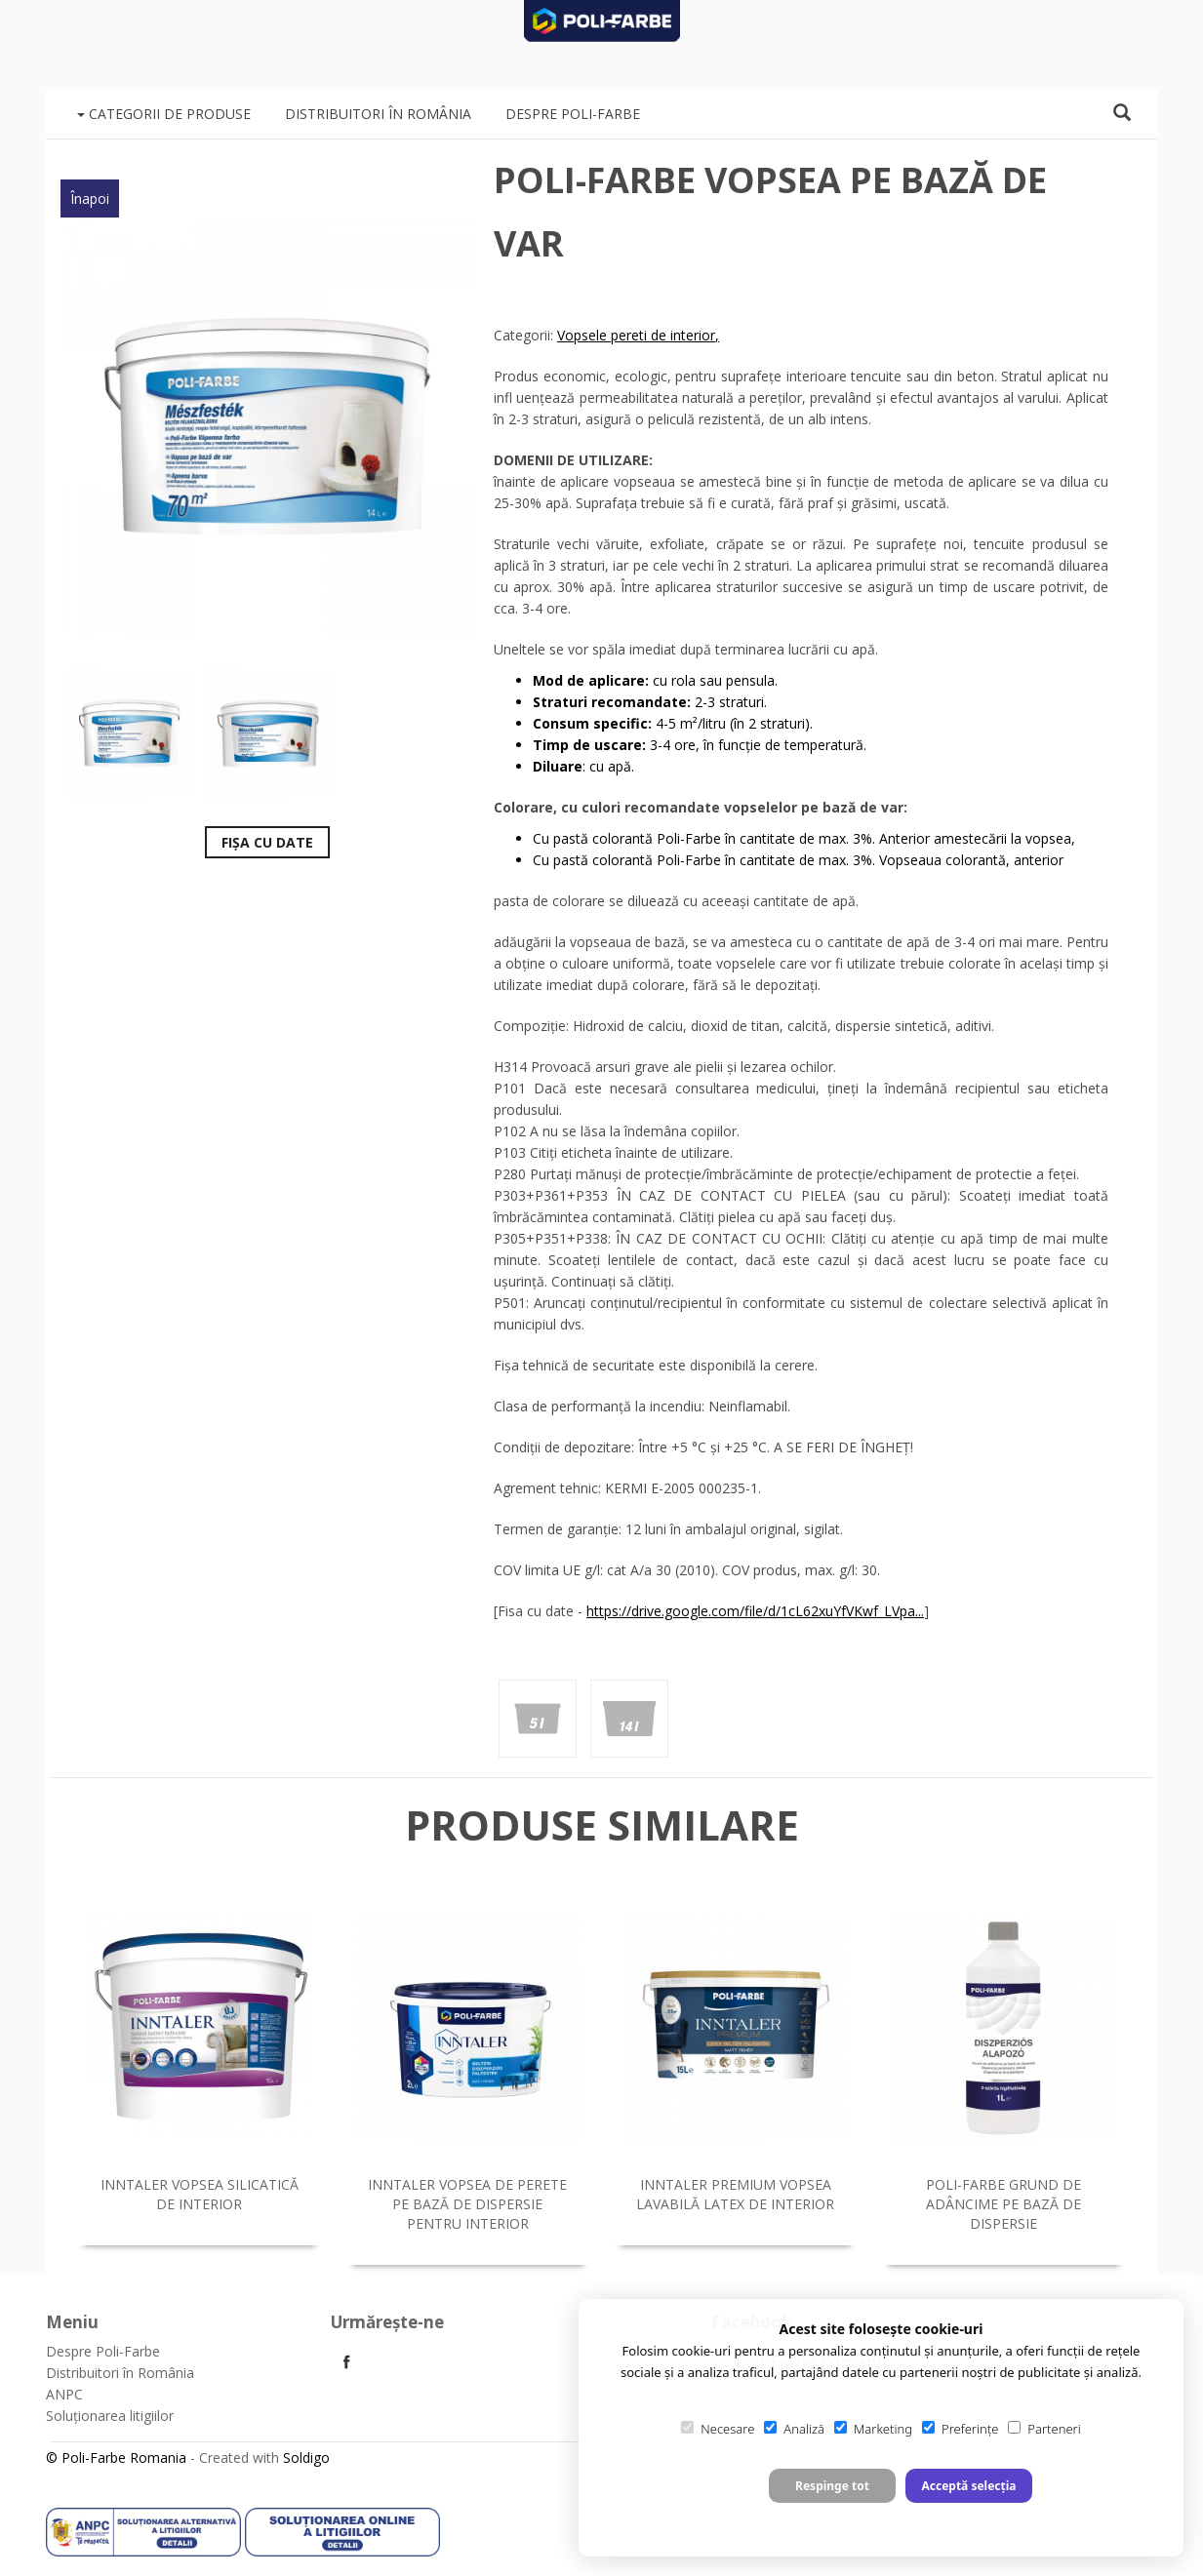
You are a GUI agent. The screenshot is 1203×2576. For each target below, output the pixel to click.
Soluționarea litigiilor (110, 2415)
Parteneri (1044, 2428)
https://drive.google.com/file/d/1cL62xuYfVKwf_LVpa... (755, 1611)
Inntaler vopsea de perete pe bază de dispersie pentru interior (467, 2204)
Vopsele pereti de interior (636, 335)
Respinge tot (832, 2485)
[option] (268, 427)
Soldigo (306, 2457)
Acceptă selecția (968, 2485)
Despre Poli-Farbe (572, 113)
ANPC (64, 2394)
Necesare (717, 2428)
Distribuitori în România (378, 113)
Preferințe (960, 2428)
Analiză (794, 2428)
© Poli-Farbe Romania (116, 2457)
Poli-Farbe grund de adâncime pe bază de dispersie (1003, 2204)
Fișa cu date (267, 842)
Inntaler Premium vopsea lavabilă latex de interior (735, 2194)
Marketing (873, 2428)
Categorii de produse (164, 113)
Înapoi (89, 198)
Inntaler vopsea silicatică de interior (199, 2194)
